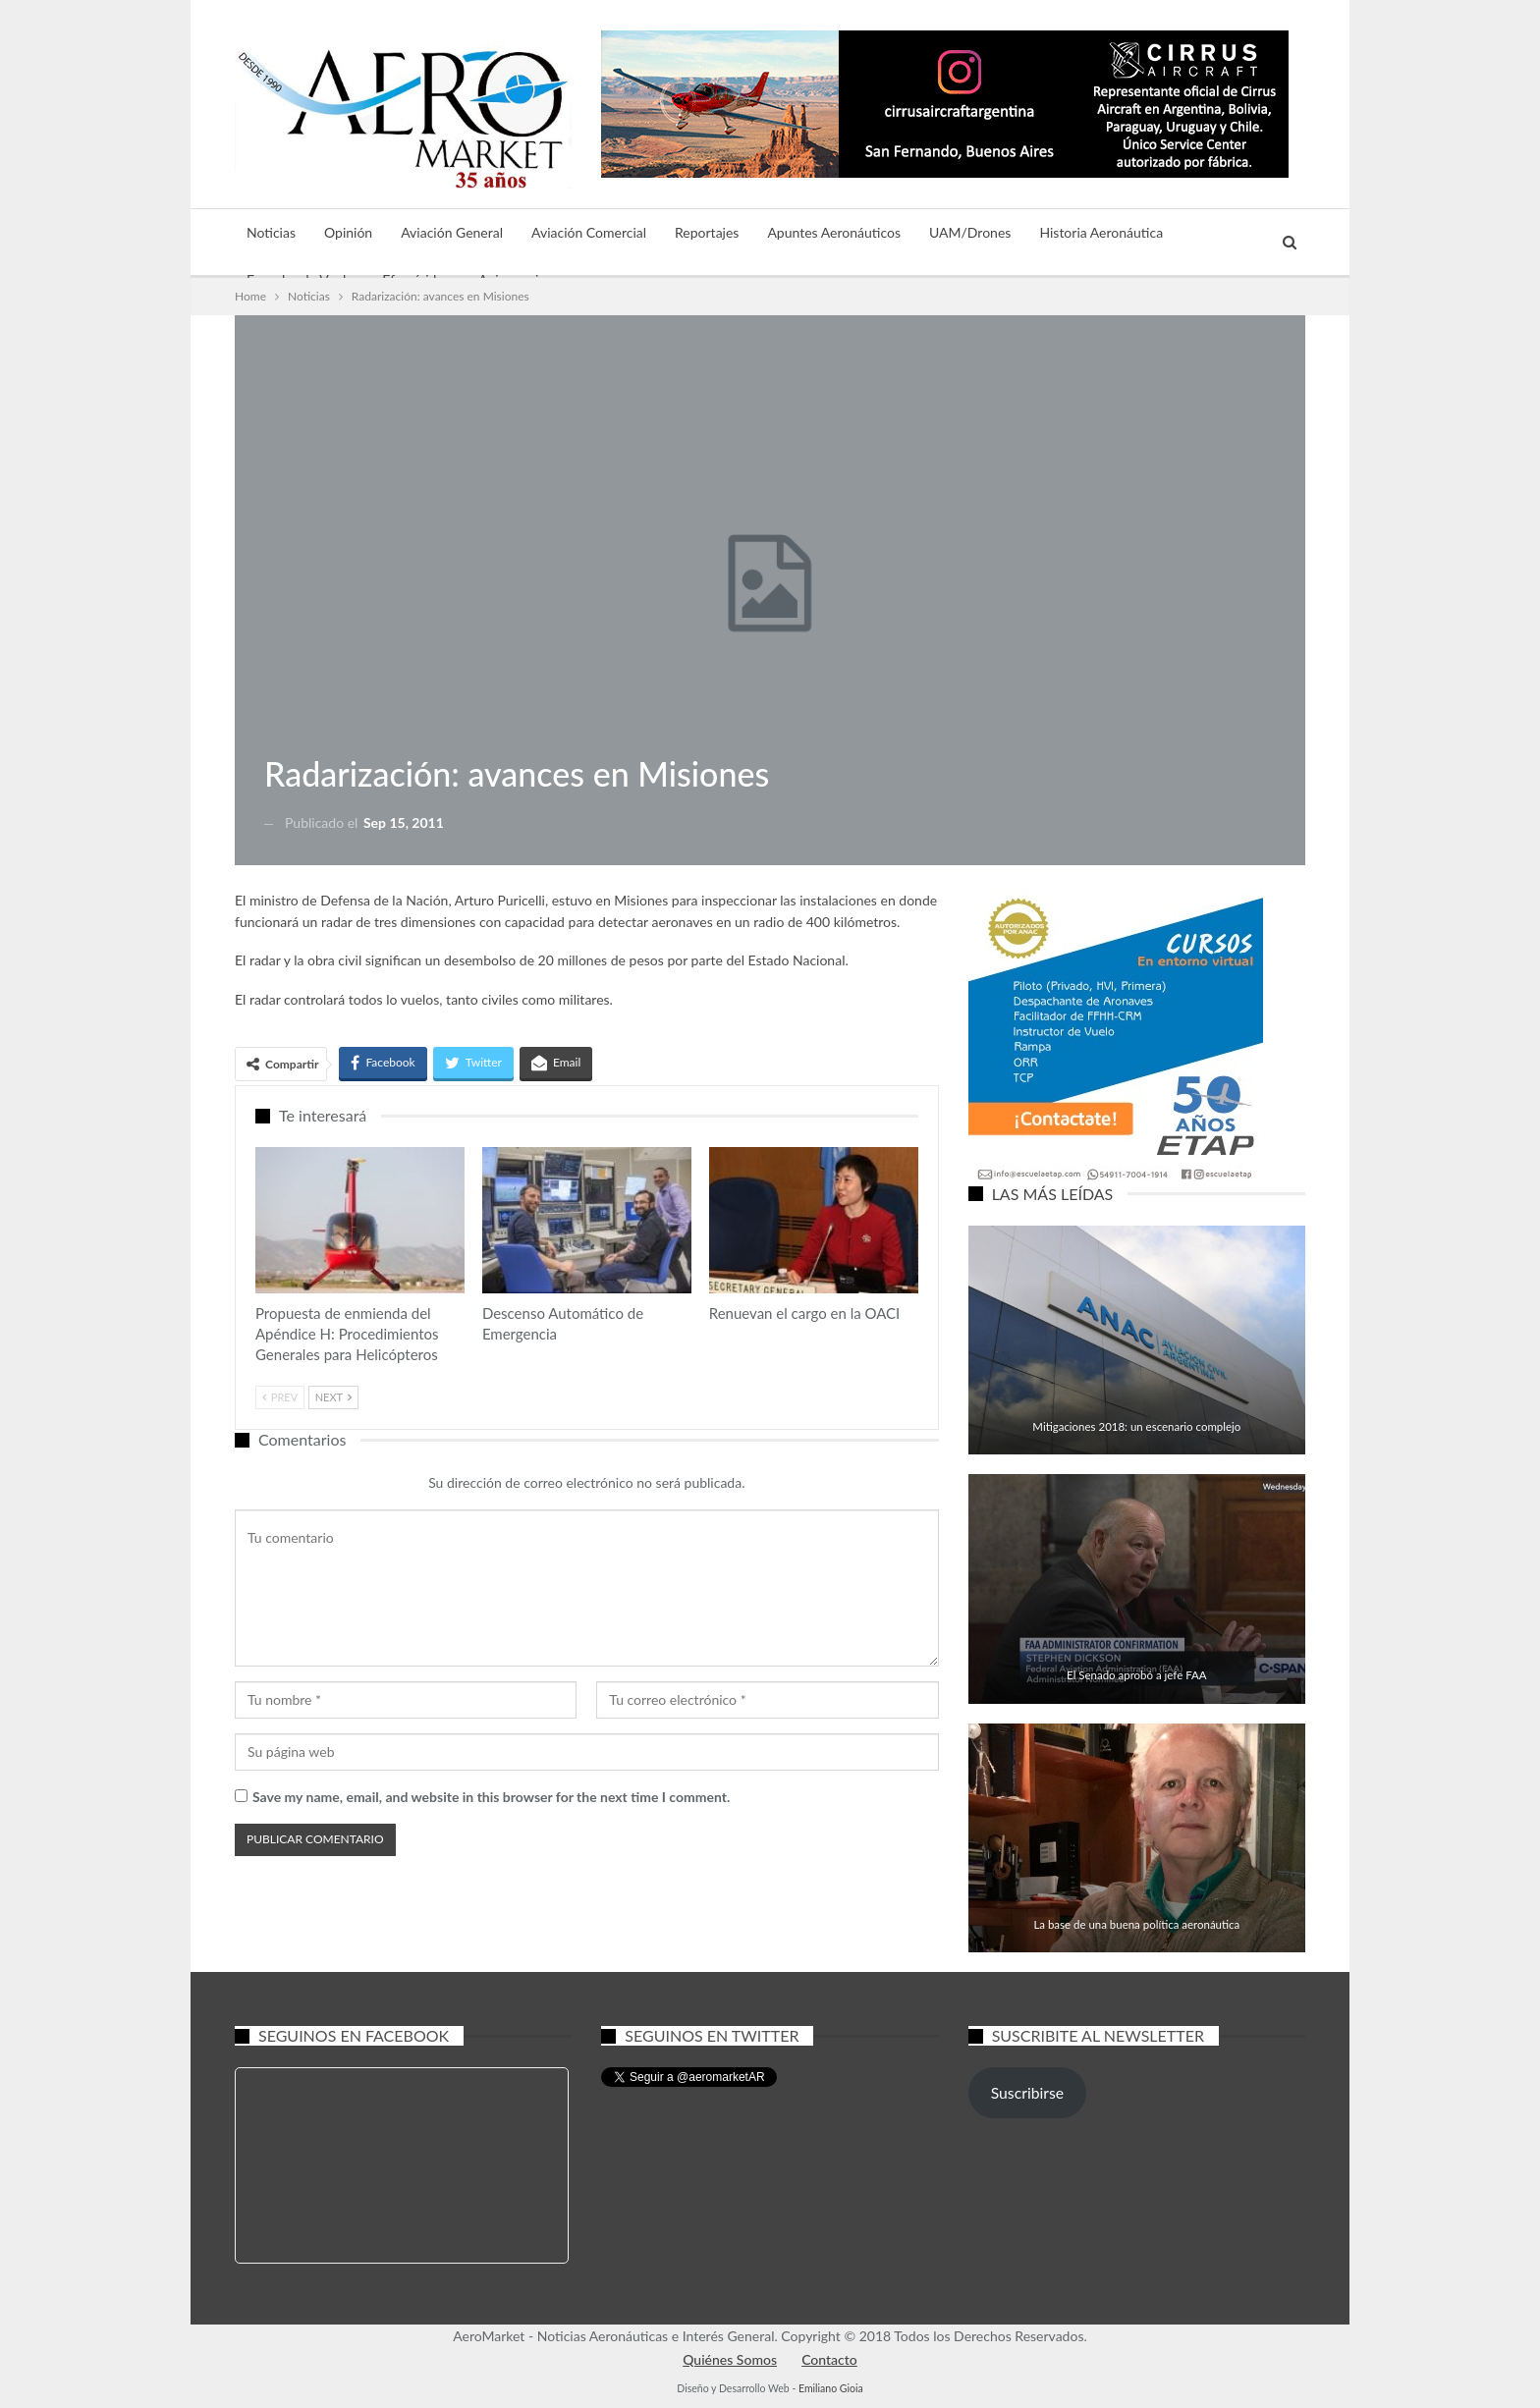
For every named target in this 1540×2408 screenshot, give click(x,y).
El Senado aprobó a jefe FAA (1136, 1675)
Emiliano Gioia (830, 2388)
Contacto (829, 2359)
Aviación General (452, 232)
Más (1204, 232)
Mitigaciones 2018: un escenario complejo (1136, 1426)
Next (333, 1397)
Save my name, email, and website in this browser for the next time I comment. (491, 1796)
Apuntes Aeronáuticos (834, 232)
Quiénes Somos (730, 2359)
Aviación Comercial (588, 232)
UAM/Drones (970, 232)
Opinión (348, 232)
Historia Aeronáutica (1101, 232)
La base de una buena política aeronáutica (1136, 1924)
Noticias (271, 232)
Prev (280, 1397)
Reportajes (707, 232)
